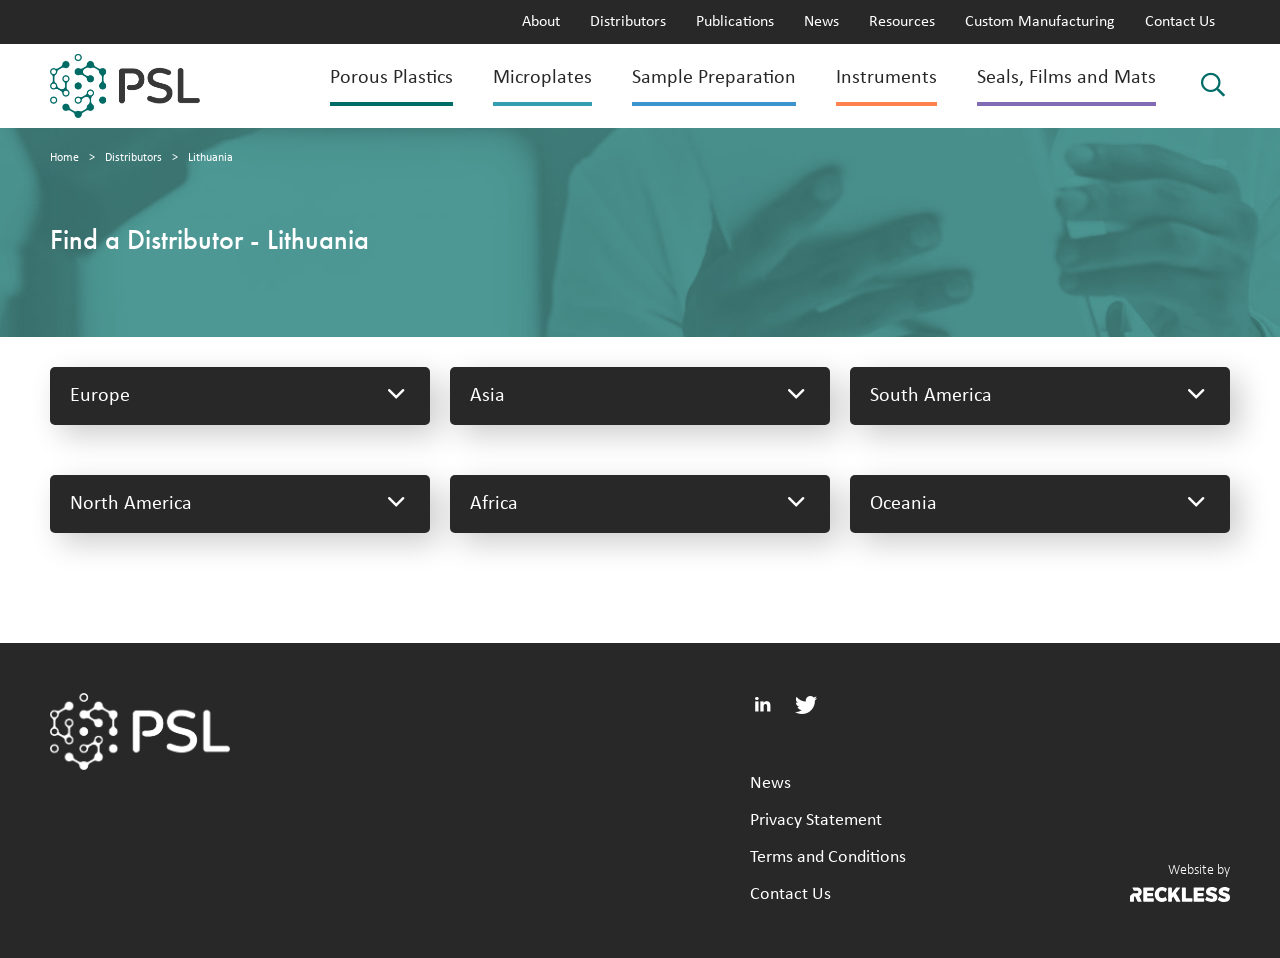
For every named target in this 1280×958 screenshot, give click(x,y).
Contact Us (1180, 22)
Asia (640, 396)
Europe (240, 396)
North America (240, 504)
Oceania (1040, 504)
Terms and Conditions (828, 857)
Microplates (542, 78)
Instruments (886, 78)
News (821, 22)
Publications (735, 22)
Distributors (628, 22)
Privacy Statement (816, 820)
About (541, 22)
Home (64, 158)
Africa (640, 504)
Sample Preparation (714, 78)
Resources (902, 22)
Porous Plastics (391, 78)
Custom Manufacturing (1040, 22)
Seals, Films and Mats (1066, 78)
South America (1040, 396)
